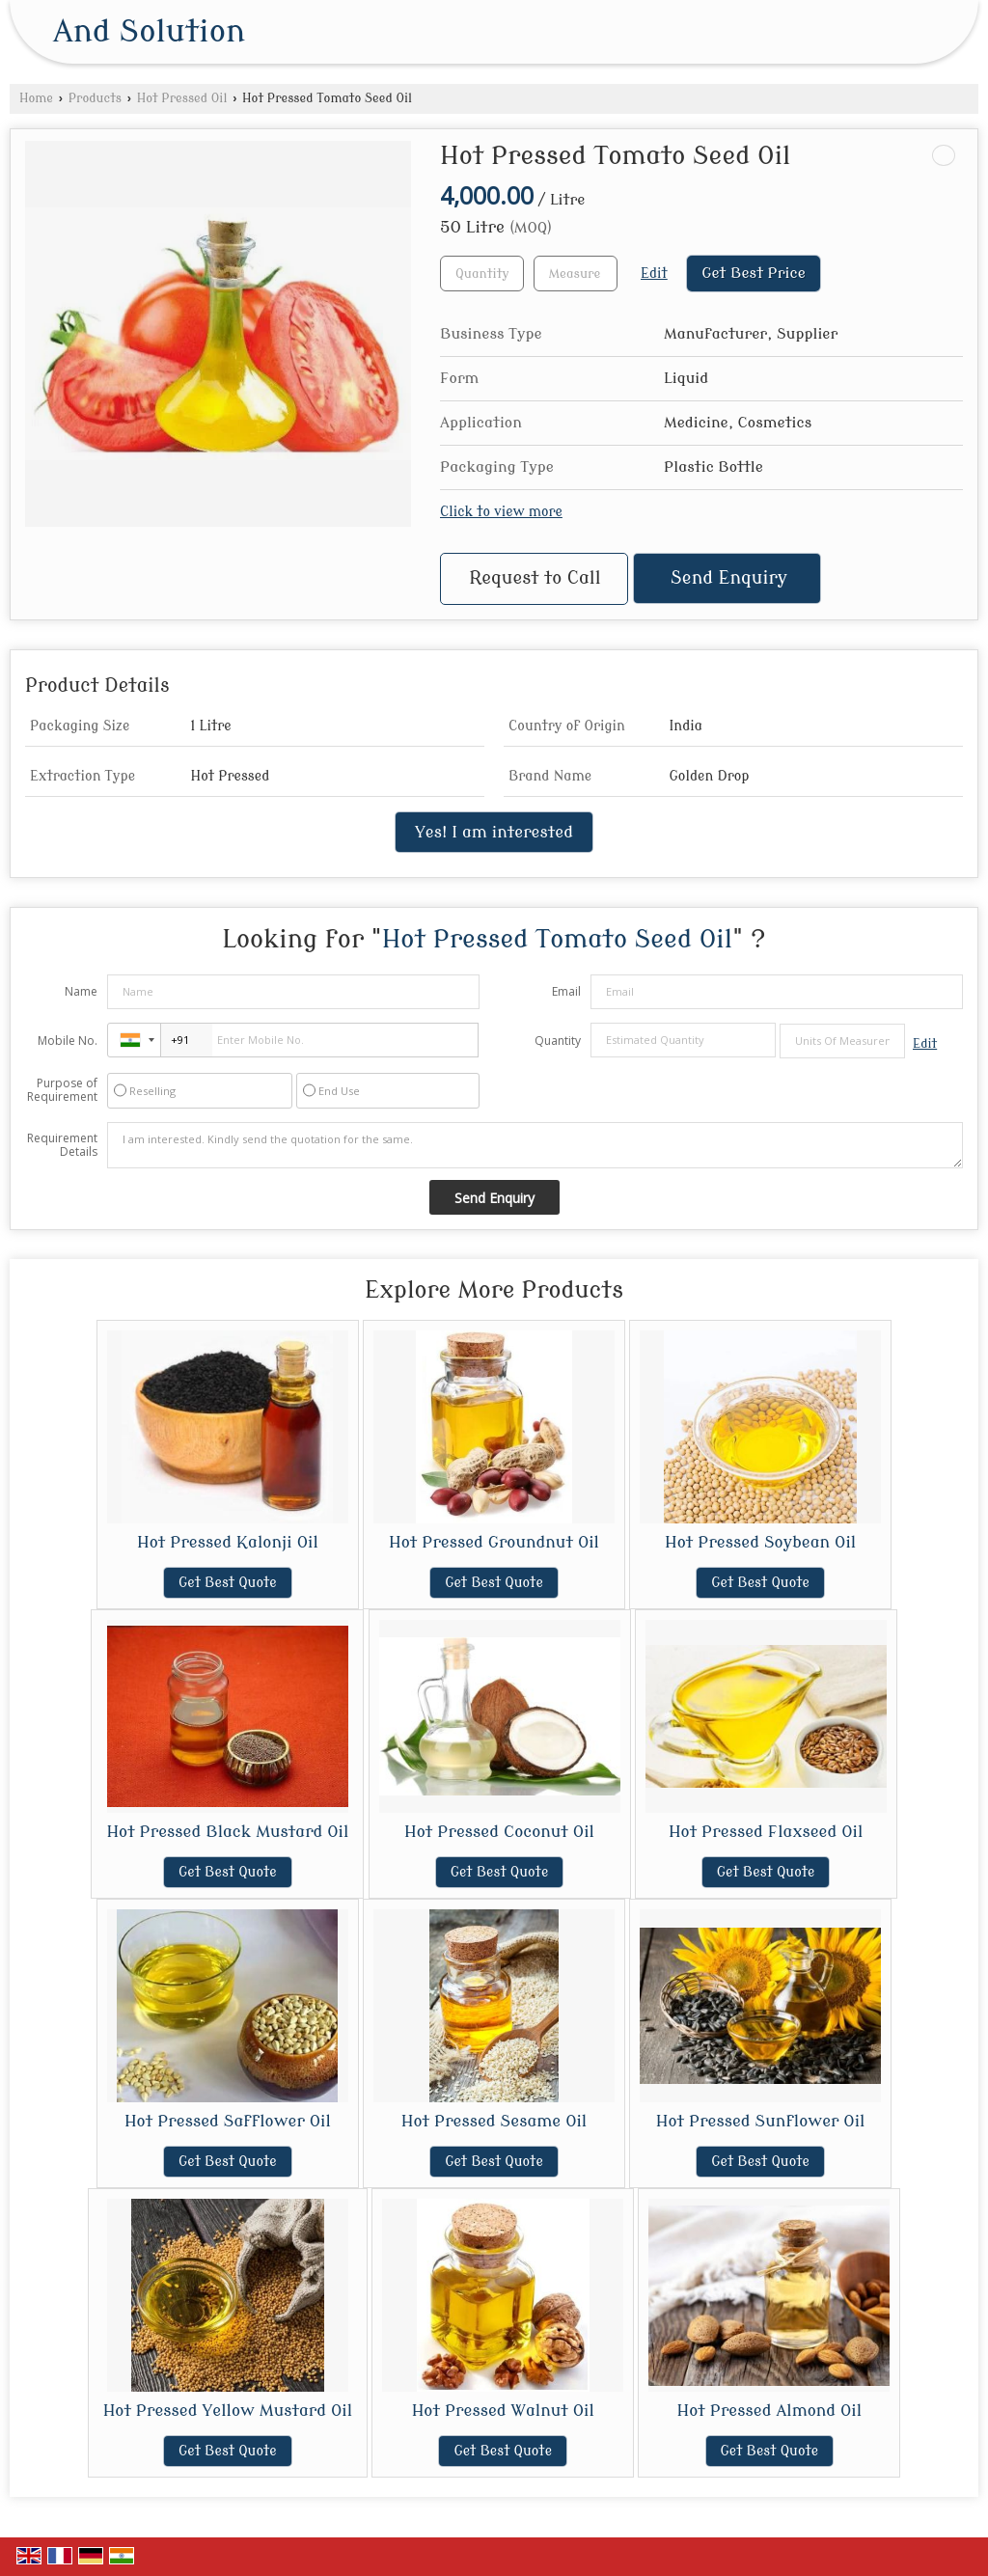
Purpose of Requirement (62, 1090)
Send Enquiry (729, 578)
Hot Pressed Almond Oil (770, 2410)
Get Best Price (753, 273)
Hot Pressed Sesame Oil (494, 2121)
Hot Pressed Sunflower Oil (760, 2121)
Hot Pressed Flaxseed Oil (766, 1831)
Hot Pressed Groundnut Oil (494, 1542)
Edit (654, 273)
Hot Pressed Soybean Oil (760, 1542)
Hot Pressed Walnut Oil (503, 2410)
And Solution (149, 31)
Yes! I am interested (494, 832)
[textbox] (576, 273)
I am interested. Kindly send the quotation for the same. (535, 1145)
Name (81, 991)
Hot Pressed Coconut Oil (499, 1831)
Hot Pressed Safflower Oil (227, 2121)
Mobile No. (67, 1040)
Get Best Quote (227, 1583)
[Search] (923, 36)
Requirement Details (62, 1145)
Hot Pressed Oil (182, 98)
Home (36, 98)
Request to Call (534, 578)
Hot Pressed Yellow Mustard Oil (228, 2410)
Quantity (558, 1040)
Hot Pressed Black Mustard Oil (227, 1831)
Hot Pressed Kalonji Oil (227, 1542)
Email (566, 991)
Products (95, 98)
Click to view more (501, 512)
